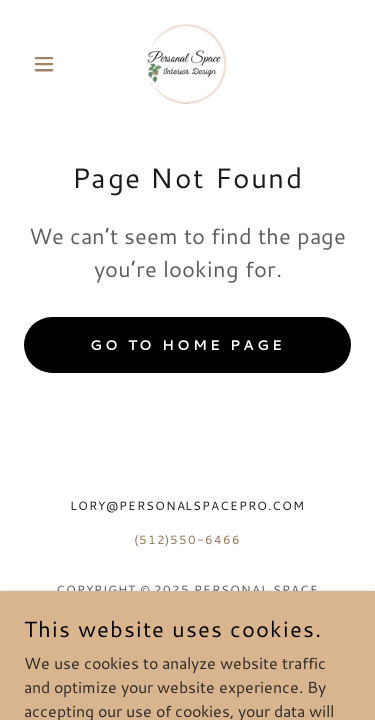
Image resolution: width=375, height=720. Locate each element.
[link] (187, 64)
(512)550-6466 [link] (188, 539)
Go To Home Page (188, 345)
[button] (48, 64)
